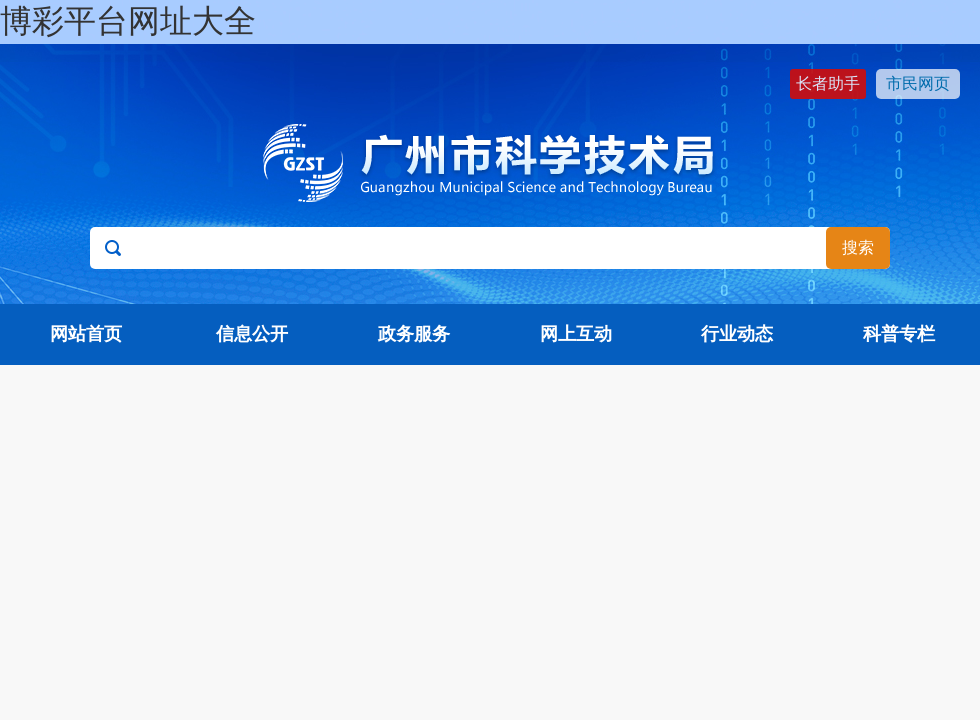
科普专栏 (899, 334)
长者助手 (828, 83)
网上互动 (576, 334)
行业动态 (737, 334)
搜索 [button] (858, 247)
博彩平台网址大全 (128, 21)
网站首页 (86, 334)
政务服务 (414, 334)
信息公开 (252, 334)
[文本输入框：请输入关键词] (490, 248)
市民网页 (918, 83)
